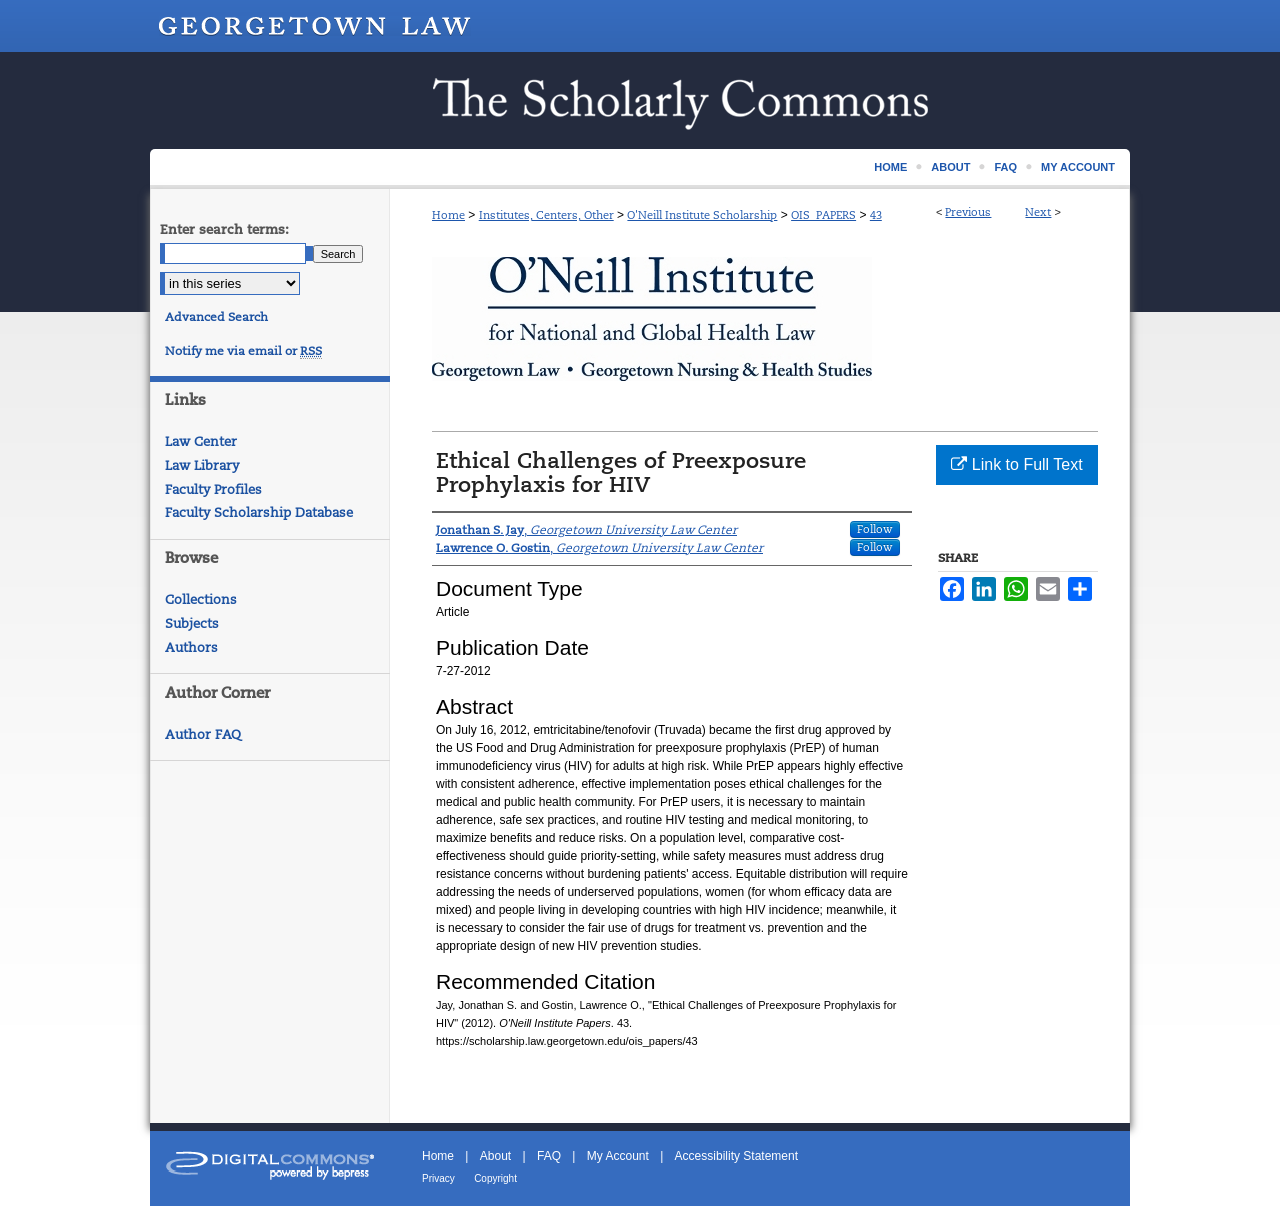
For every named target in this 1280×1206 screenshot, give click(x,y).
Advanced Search (216, 317)
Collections (201, 599)
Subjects (192, 623)
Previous (968, 212)
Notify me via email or (243, 351)
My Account (618, 1156)
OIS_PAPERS (823, 215)
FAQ (549, 1156)
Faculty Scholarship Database (259, 512)
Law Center (201, 441)
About (495, 1156)
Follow (875, 529)
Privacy (438, 1178)
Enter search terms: (224, 229)
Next (1038, 212)
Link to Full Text (1016, 464)
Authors (191, 647)
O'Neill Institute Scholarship (702, 215)
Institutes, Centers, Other (546, 215)
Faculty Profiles (213, 489)
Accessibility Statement (736, 1156)
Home (448, 215)
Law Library (202, 465)
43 (876, 215)
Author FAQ (203, 734)
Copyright (495, 1178)
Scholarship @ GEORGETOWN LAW (640, 100)
